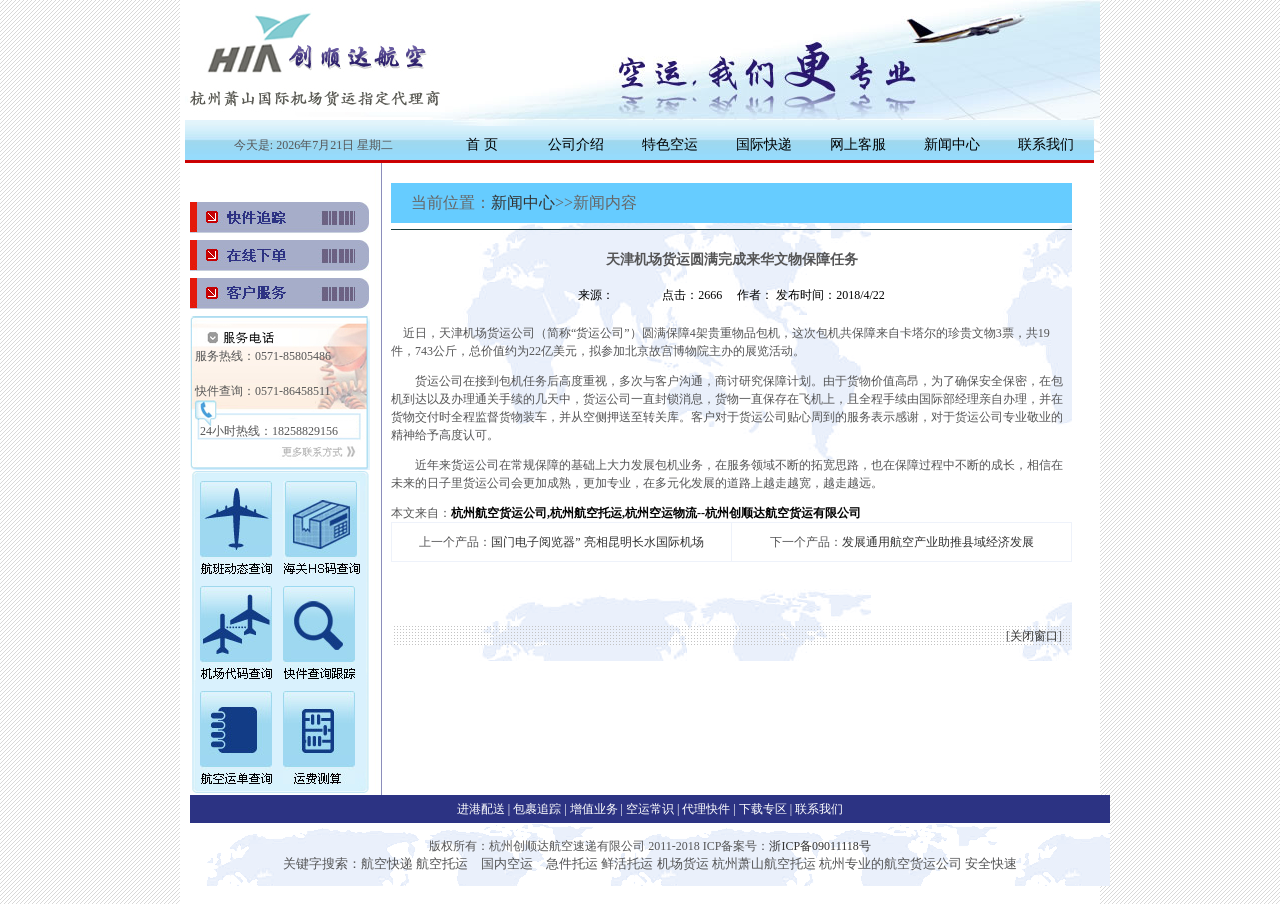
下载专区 (764, 809)
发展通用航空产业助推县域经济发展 (938, 542)
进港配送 (482, 809)
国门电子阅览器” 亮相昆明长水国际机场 (597, 542)
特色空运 (670, 144)
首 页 (482, 144)
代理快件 (707, 809)
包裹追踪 (538, 809)
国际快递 (764, 144)
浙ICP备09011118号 (819, 846)
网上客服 (858, 144)
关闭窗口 (1034, 636)
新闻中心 (952, 144)
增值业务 (594, 809)
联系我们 (1046, 144)
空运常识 (651, 809)
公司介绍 (576, 144)
